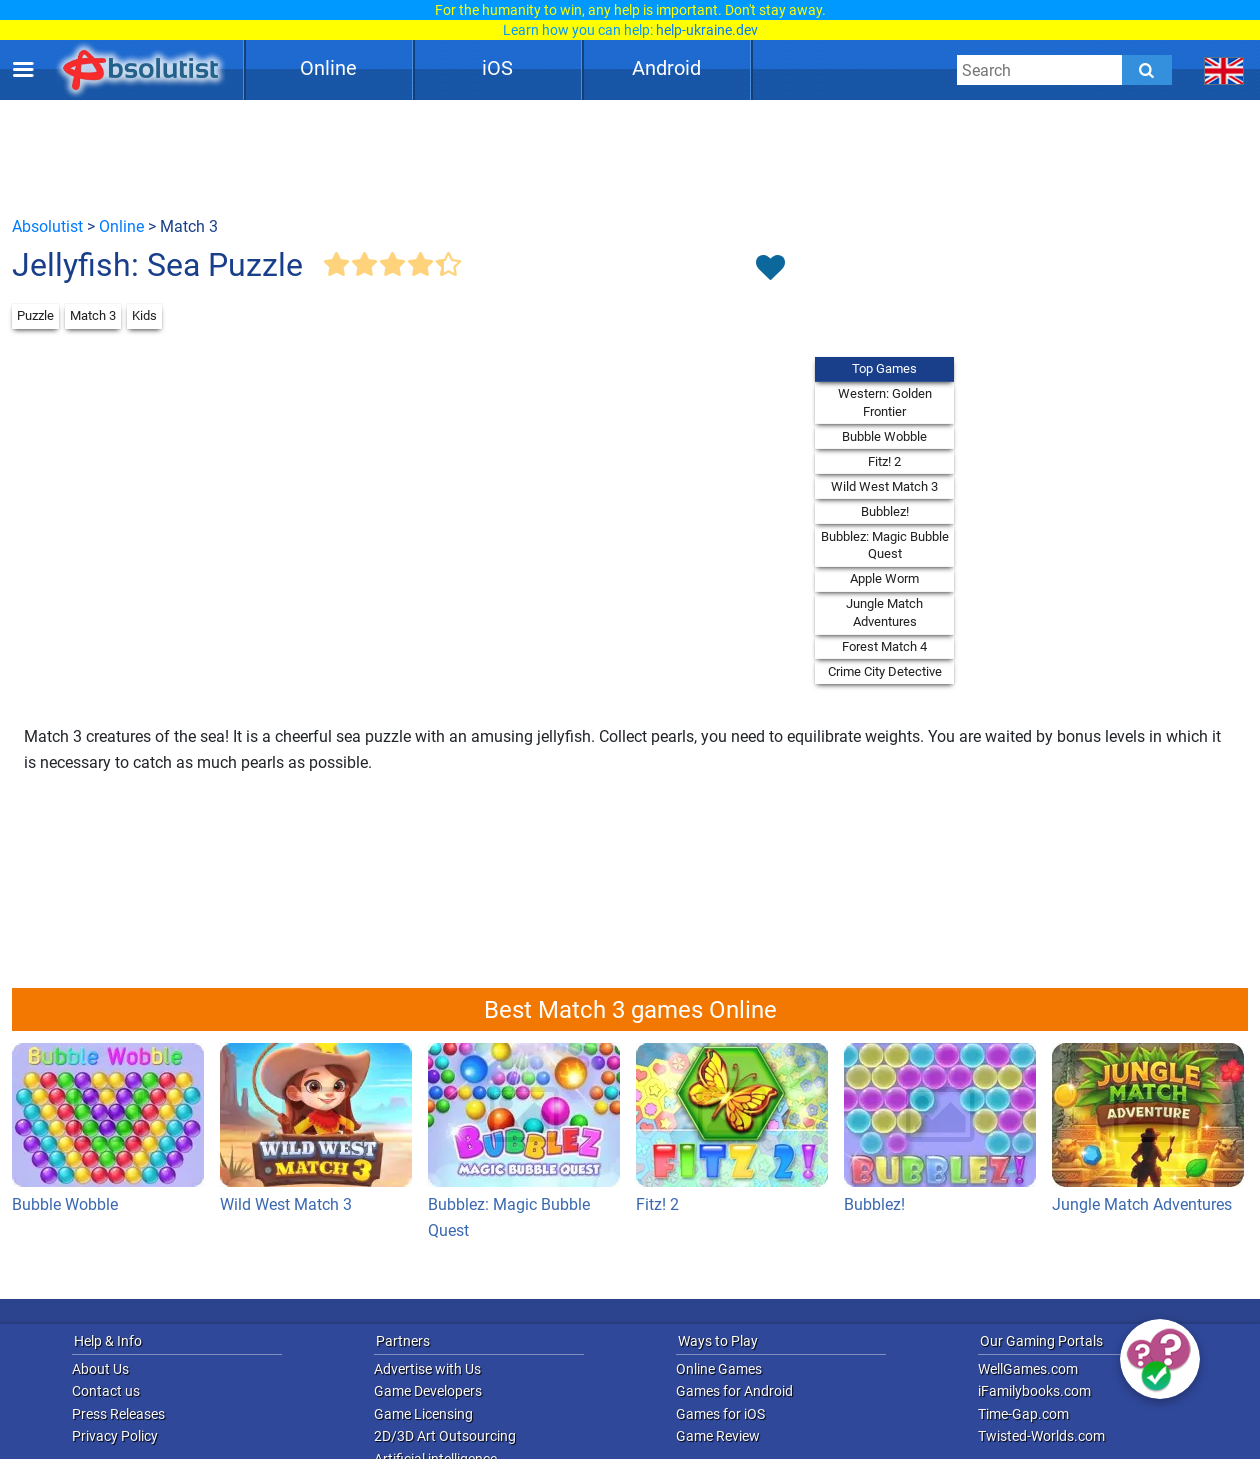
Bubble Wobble (884, 436)
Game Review (718, 1436)
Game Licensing (423, 1414)
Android (666, 68)
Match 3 (93, 315)
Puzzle (35, 315)
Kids (144, 315)
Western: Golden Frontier (885, 402)
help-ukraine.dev (707, 30)
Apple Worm (884, 578)
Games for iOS (720, 1414)
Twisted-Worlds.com (1041, 1436)
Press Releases (118, 1414)
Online (328, 68)
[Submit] (1147, 70)
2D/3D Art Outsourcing (445, 1436)
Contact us (106, 1391)
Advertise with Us (427, 1369)
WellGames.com (1028, 1369)
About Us (100, 1369)
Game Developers (428, 1391)
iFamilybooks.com (1034, 1391)
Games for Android (734, 1391)
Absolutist (47, 226)
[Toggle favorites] (770, 269)
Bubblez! (885, 511)
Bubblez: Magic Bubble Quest (885, 545)
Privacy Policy (115, 1436)
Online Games (719, 1369)
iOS (497, 68)
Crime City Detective (885, 671)
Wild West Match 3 (884, 486)
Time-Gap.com (1023, 1414)
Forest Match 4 (884, 646)
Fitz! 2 (884, 461)
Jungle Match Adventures (884, 612)
